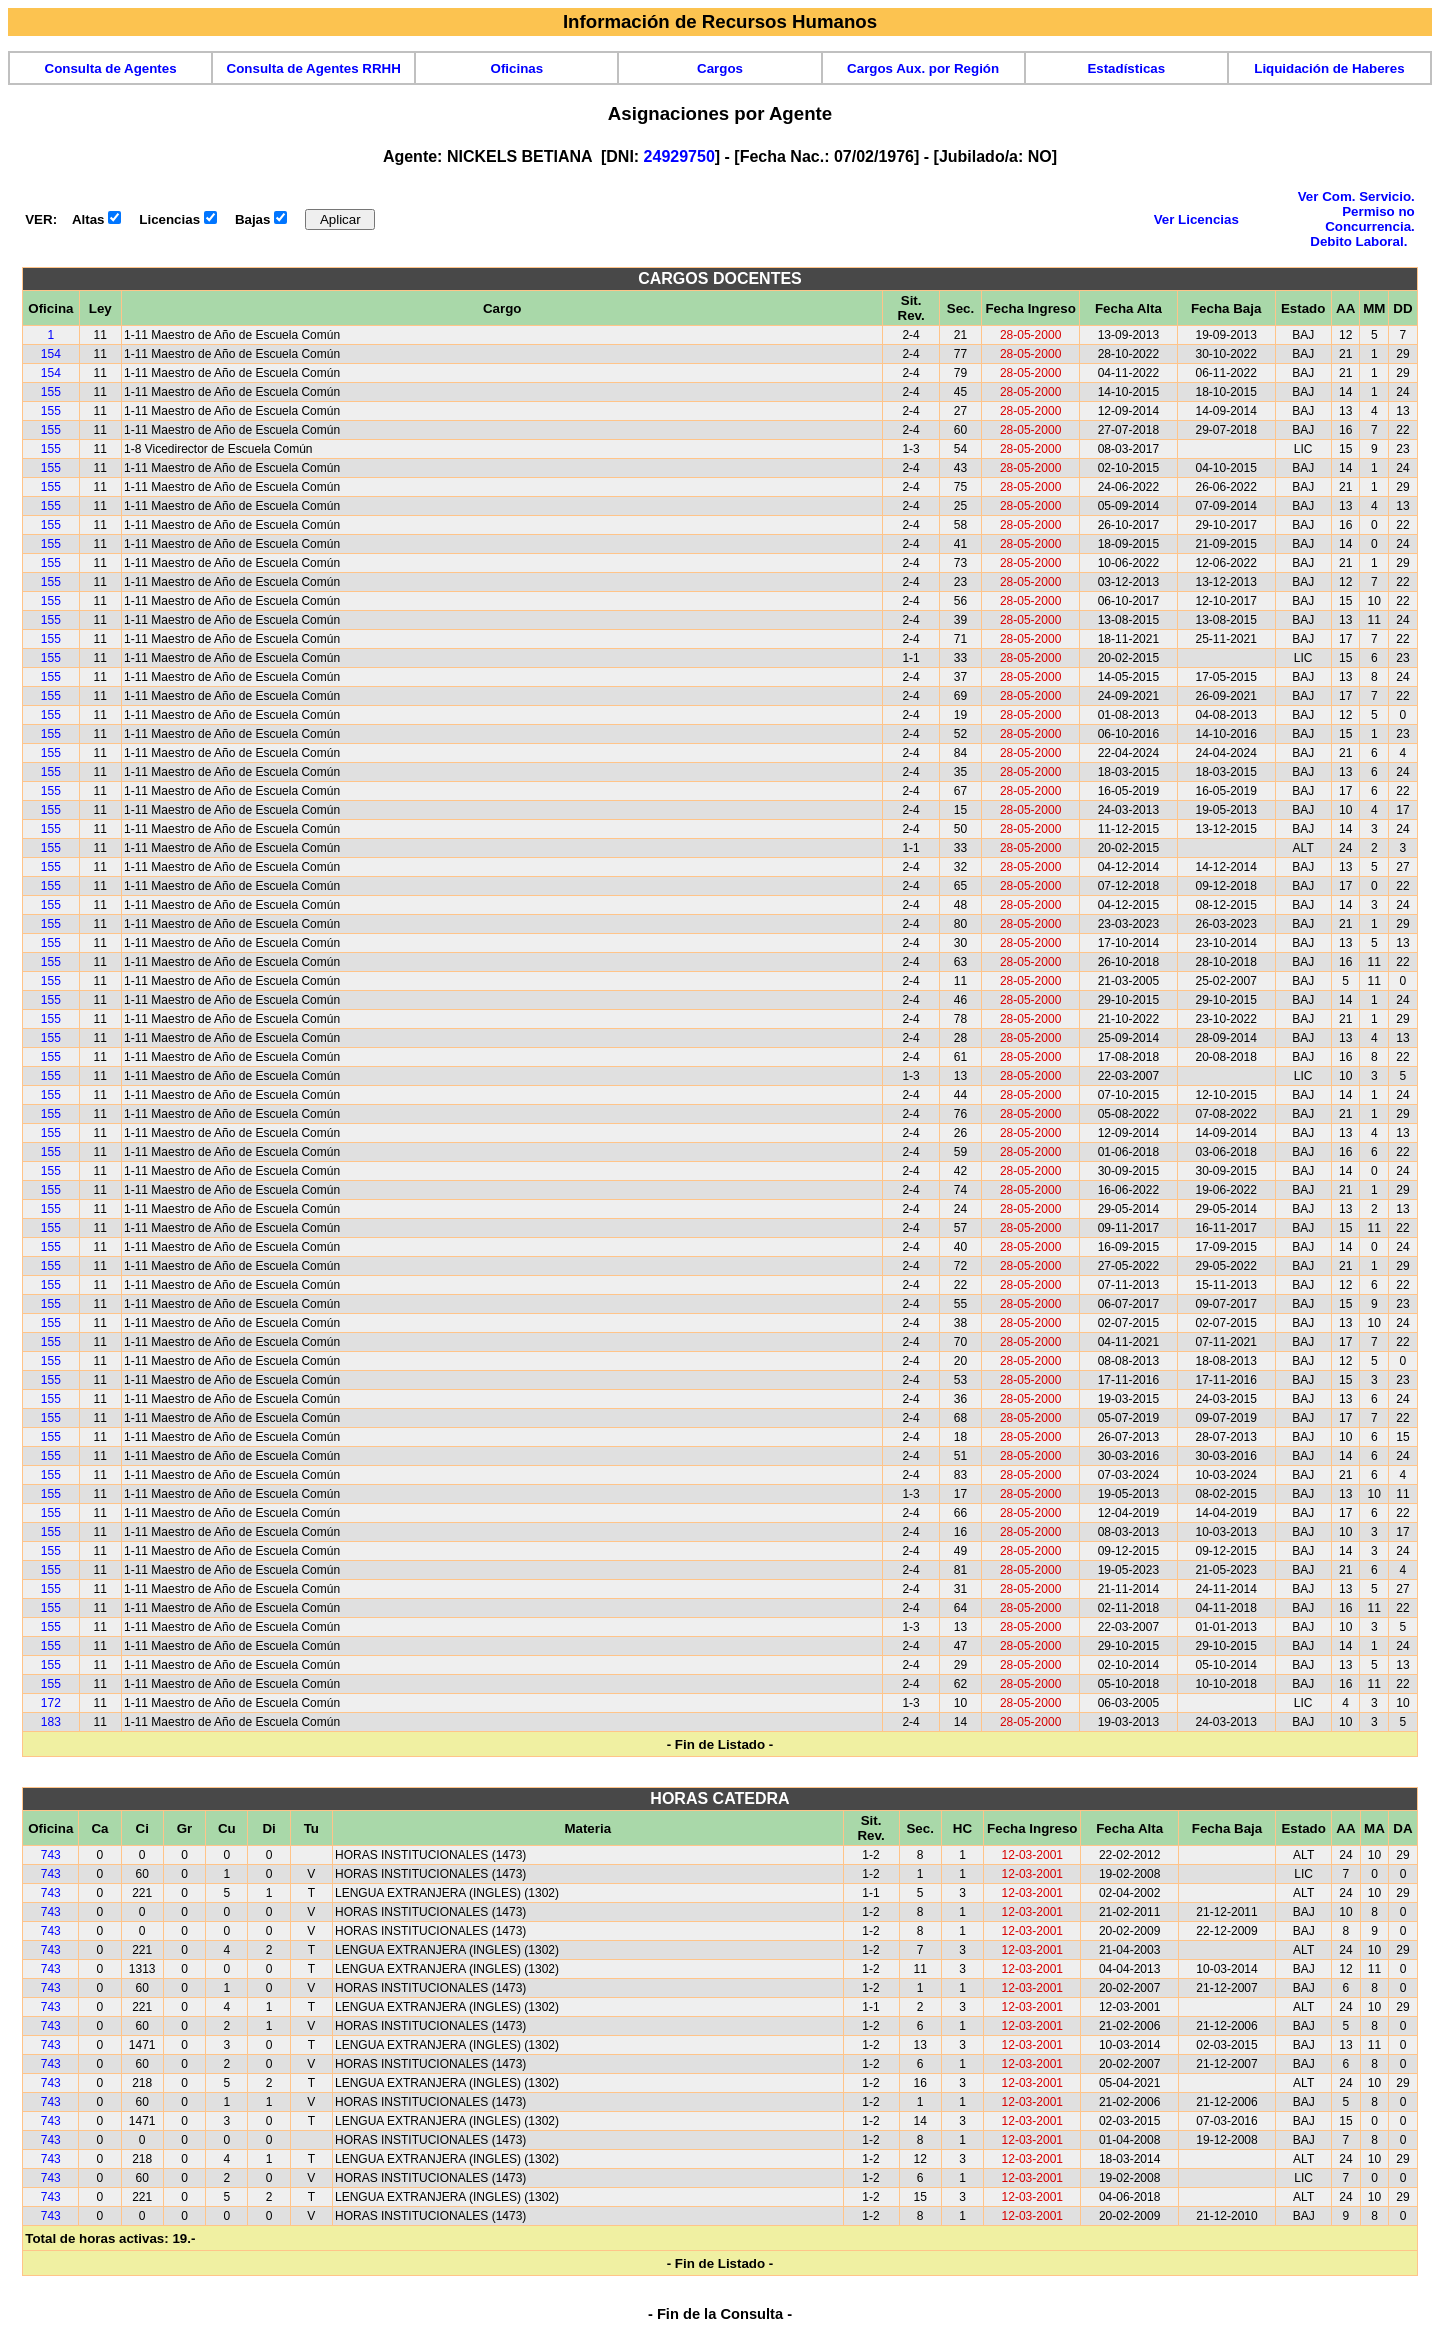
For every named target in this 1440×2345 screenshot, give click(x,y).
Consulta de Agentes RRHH (314, 68)
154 (51, 354)
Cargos (720, 68)
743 (51, 1855)
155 (51, 392)
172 (51, 1703)
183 (51, 1722)
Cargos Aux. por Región (923, 68)
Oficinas (517, 68)
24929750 (679, 156)
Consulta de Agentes (111, 68)
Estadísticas (1126, 68)
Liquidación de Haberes (1329, 68)
